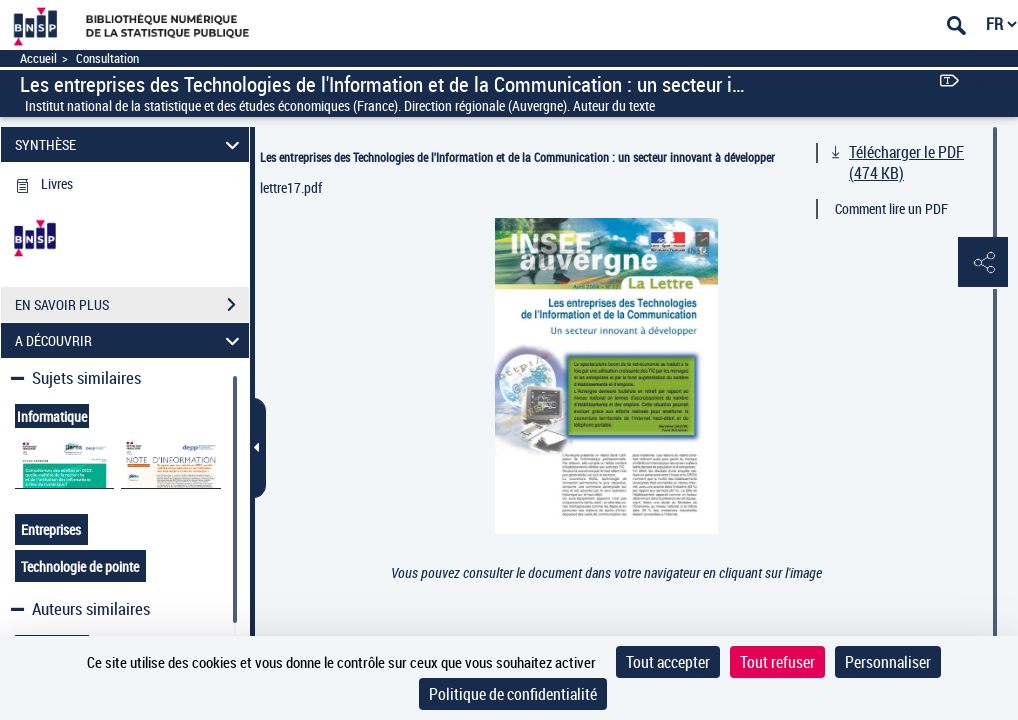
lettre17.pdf (291, 187)
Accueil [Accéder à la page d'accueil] (38, 58)
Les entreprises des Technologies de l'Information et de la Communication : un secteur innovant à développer (517, 157)
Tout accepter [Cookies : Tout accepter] (668, 662)
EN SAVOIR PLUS (132, 305)
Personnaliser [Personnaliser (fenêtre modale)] (888, 662)
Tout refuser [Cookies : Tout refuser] (777, 662)
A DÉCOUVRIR (130, 340)
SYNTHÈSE (130, 144)
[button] (983, 263)
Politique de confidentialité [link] (513, 694)
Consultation (107, 58)
